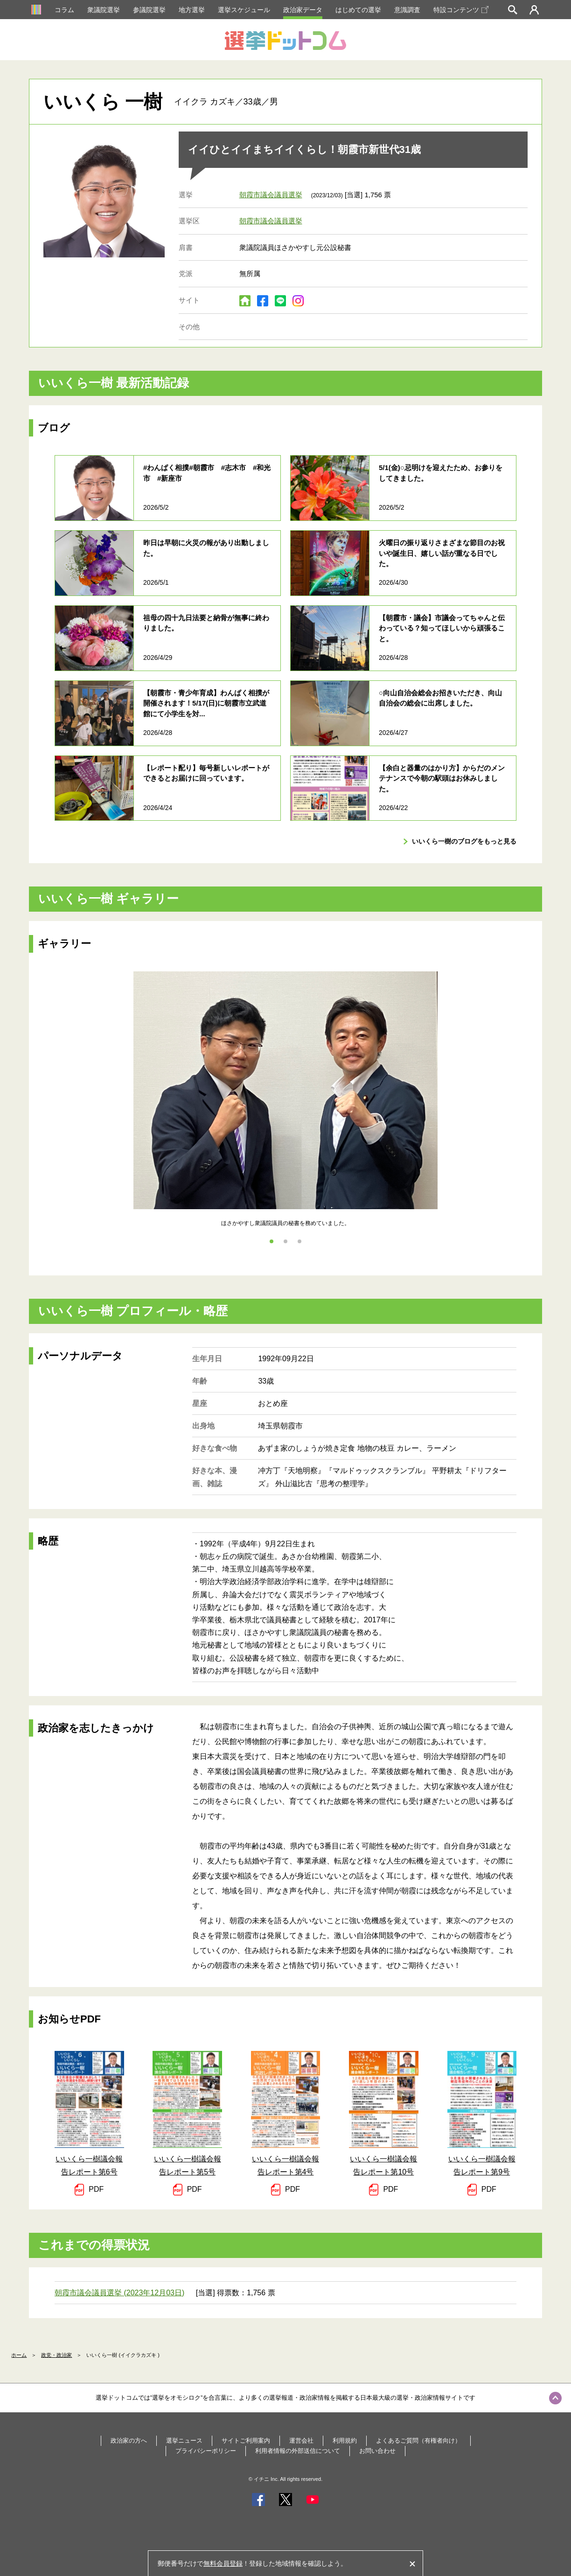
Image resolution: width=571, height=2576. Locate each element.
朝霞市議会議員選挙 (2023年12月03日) (119, 2293)
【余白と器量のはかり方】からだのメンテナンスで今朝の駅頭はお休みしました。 (442, 778)
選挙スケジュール (244, 10)
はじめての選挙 (358, 10)
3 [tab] (299, 1241)
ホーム (19, 2355)
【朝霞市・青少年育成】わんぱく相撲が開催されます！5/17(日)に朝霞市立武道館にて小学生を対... (206, 703)
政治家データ (302, 10)
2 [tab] (285, 1241)
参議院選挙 (149, 10)
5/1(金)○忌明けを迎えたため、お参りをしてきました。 (440, 473)
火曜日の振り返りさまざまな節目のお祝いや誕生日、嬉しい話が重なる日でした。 (442, 553)
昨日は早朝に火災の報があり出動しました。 (206, 548)
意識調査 (407, 10)
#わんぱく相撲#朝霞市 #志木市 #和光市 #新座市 (207, 473)
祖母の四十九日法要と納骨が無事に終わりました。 (206, 623)
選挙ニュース (184, 2440)
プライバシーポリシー (205, 2450)
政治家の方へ (129, 2440)
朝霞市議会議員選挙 (270, 195)
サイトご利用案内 (246, 2440)
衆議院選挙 (103, 10)
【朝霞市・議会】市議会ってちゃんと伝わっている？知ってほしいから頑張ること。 (442, 628)
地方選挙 (192, 10)
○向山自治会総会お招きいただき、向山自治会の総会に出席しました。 (440, 698)
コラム (64, 10)
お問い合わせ (377, 2450)
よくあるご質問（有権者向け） (418, 2440)
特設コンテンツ (460, 10)
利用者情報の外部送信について (297, 2450)
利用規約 (345, 2440)
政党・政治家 (56, 2355)
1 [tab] (271, 1241)
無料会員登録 (223, 2563)
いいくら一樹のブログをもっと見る (464, 841)
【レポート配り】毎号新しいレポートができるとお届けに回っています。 (206, 773)
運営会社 (301, 2440)
